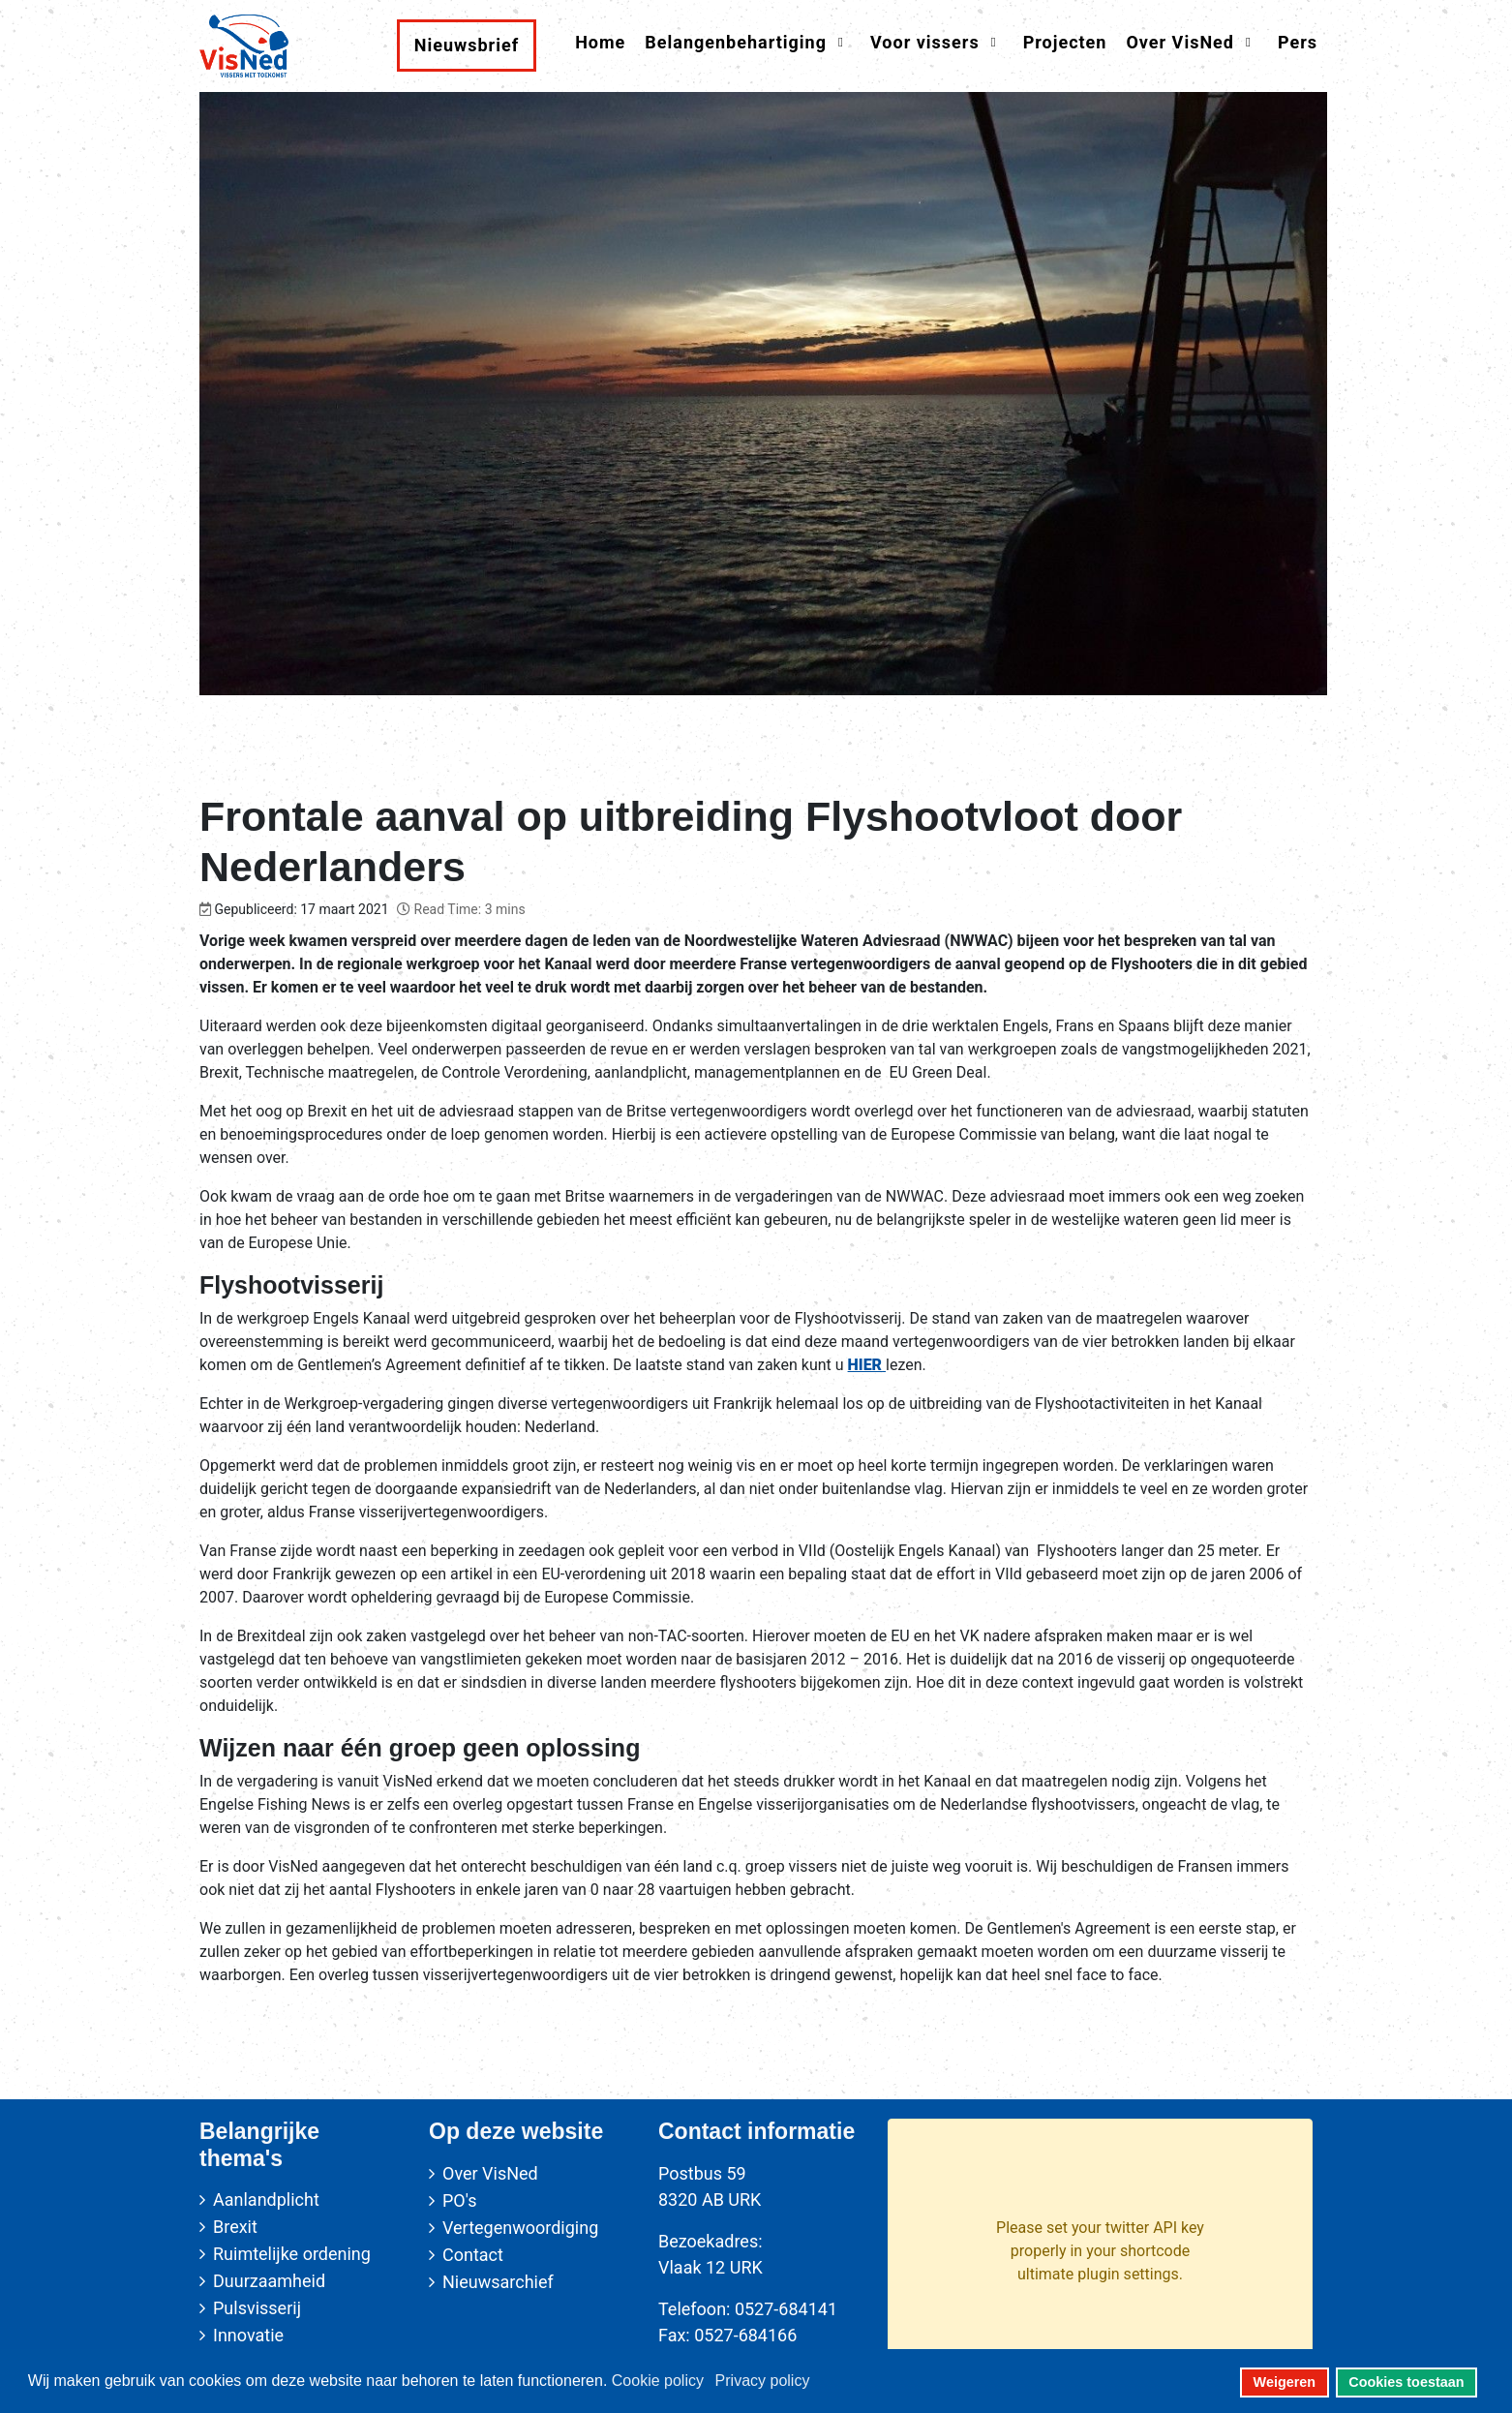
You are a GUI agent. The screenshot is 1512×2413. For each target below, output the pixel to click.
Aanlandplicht (266, 2199)
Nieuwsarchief (498, 2282)
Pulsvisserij (257, 2308)
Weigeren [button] (1285, 2382)
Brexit (235, 2226)
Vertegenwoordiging (520, 2227)
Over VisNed (490, 2173)
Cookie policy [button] (658, 2380)
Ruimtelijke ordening (292, 2254)
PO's (459, 2200)
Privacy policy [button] (762, 2380)
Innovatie (248, 2335)
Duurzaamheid (269, 2281)
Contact (472, 2255)
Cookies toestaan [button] (1406, 2382)
